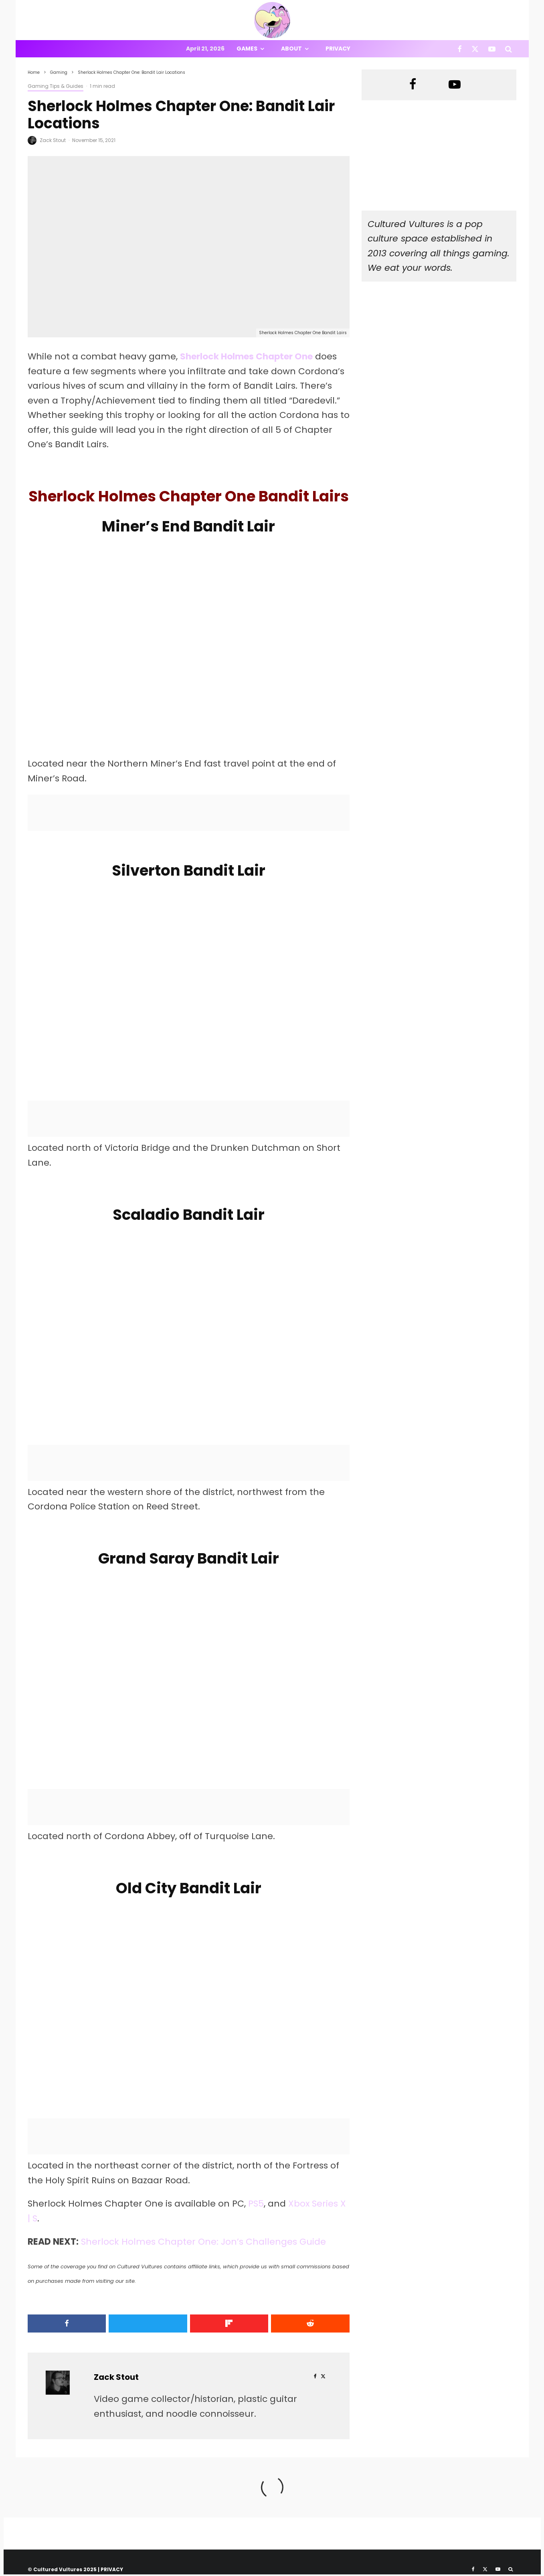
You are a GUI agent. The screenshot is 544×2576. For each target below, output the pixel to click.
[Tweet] (147, 2325)
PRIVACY (112, 2571)
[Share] (66, 2325)
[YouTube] (491, 48)
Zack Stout (53, 140)
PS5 (256, 2205)
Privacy (338, 49)
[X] (475, 48)
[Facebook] (460, 48)
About (291, 49)
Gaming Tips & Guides (55, 86)
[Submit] (311, 2325)
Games (247, 49)
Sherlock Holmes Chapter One (246, 356)
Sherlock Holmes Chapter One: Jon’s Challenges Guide (203, 2243)
